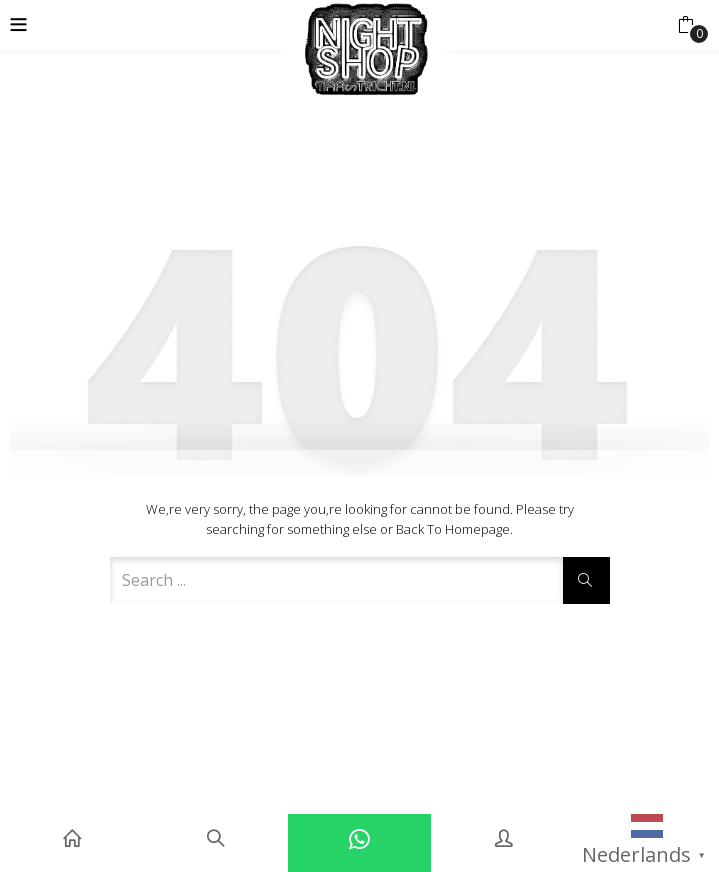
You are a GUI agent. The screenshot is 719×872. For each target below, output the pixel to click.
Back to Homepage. (454, 529)
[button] (685, 25)
